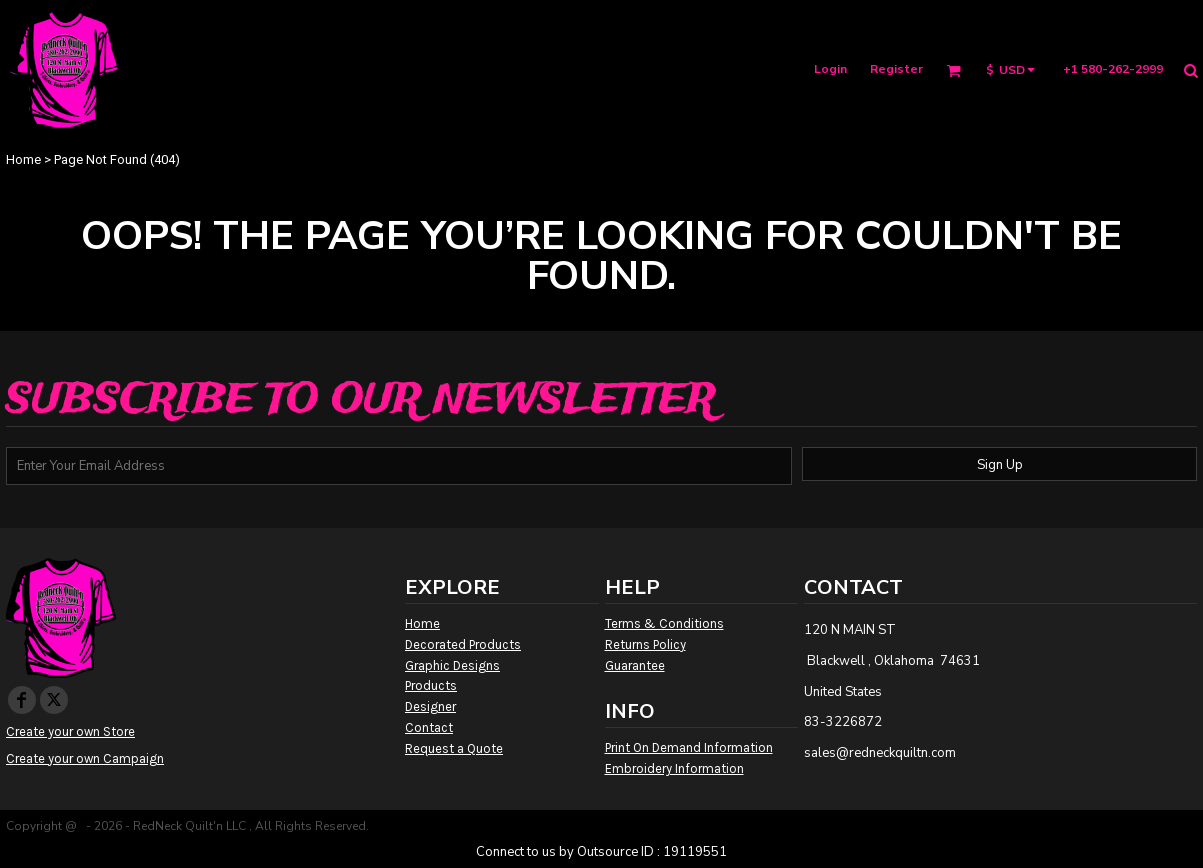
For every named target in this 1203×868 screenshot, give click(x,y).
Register (896, 69)
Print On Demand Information (689, 747)
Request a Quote (454, 748)
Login (830, 69)
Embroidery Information (674, 768)
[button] (953, 70)
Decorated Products (463, 644)
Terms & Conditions (664, 623)
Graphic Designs (452, 665)
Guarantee (635, 665)
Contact (429, 727)
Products (431, 685)
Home (23, 159)
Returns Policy (645, 644)
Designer (430, 706)
